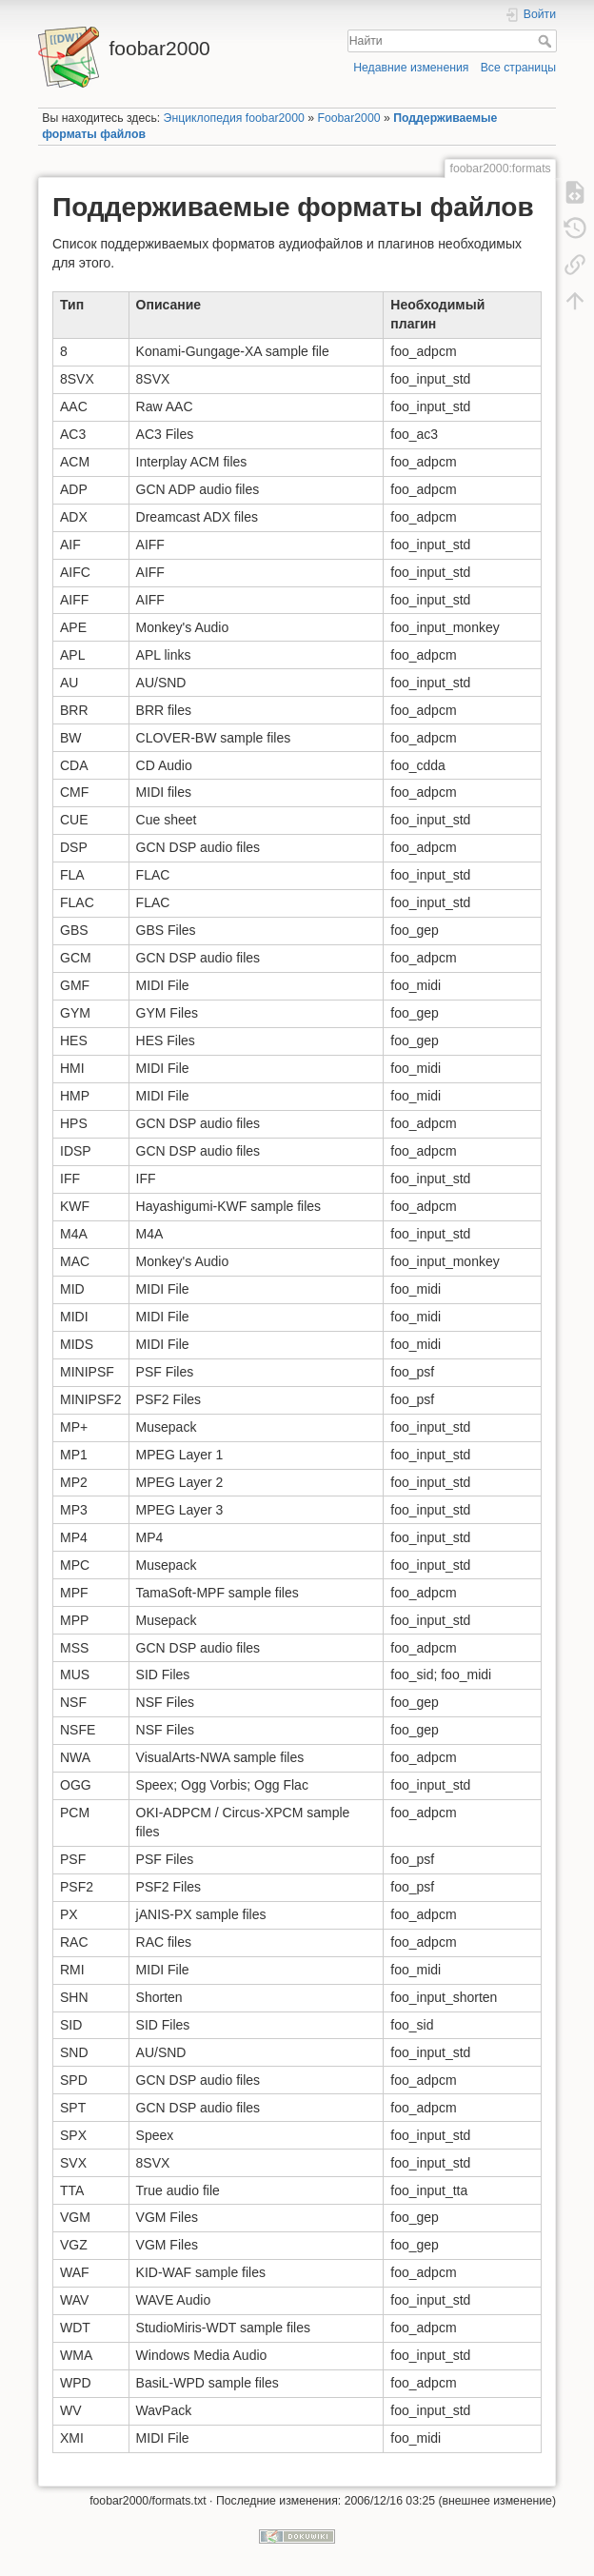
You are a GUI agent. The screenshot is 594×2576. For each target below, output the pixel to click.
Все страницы (518, 67)
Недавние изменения (410, 67)
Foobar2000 (348, 118)
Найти (547, 41)
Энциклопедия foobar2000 (234, 118)
